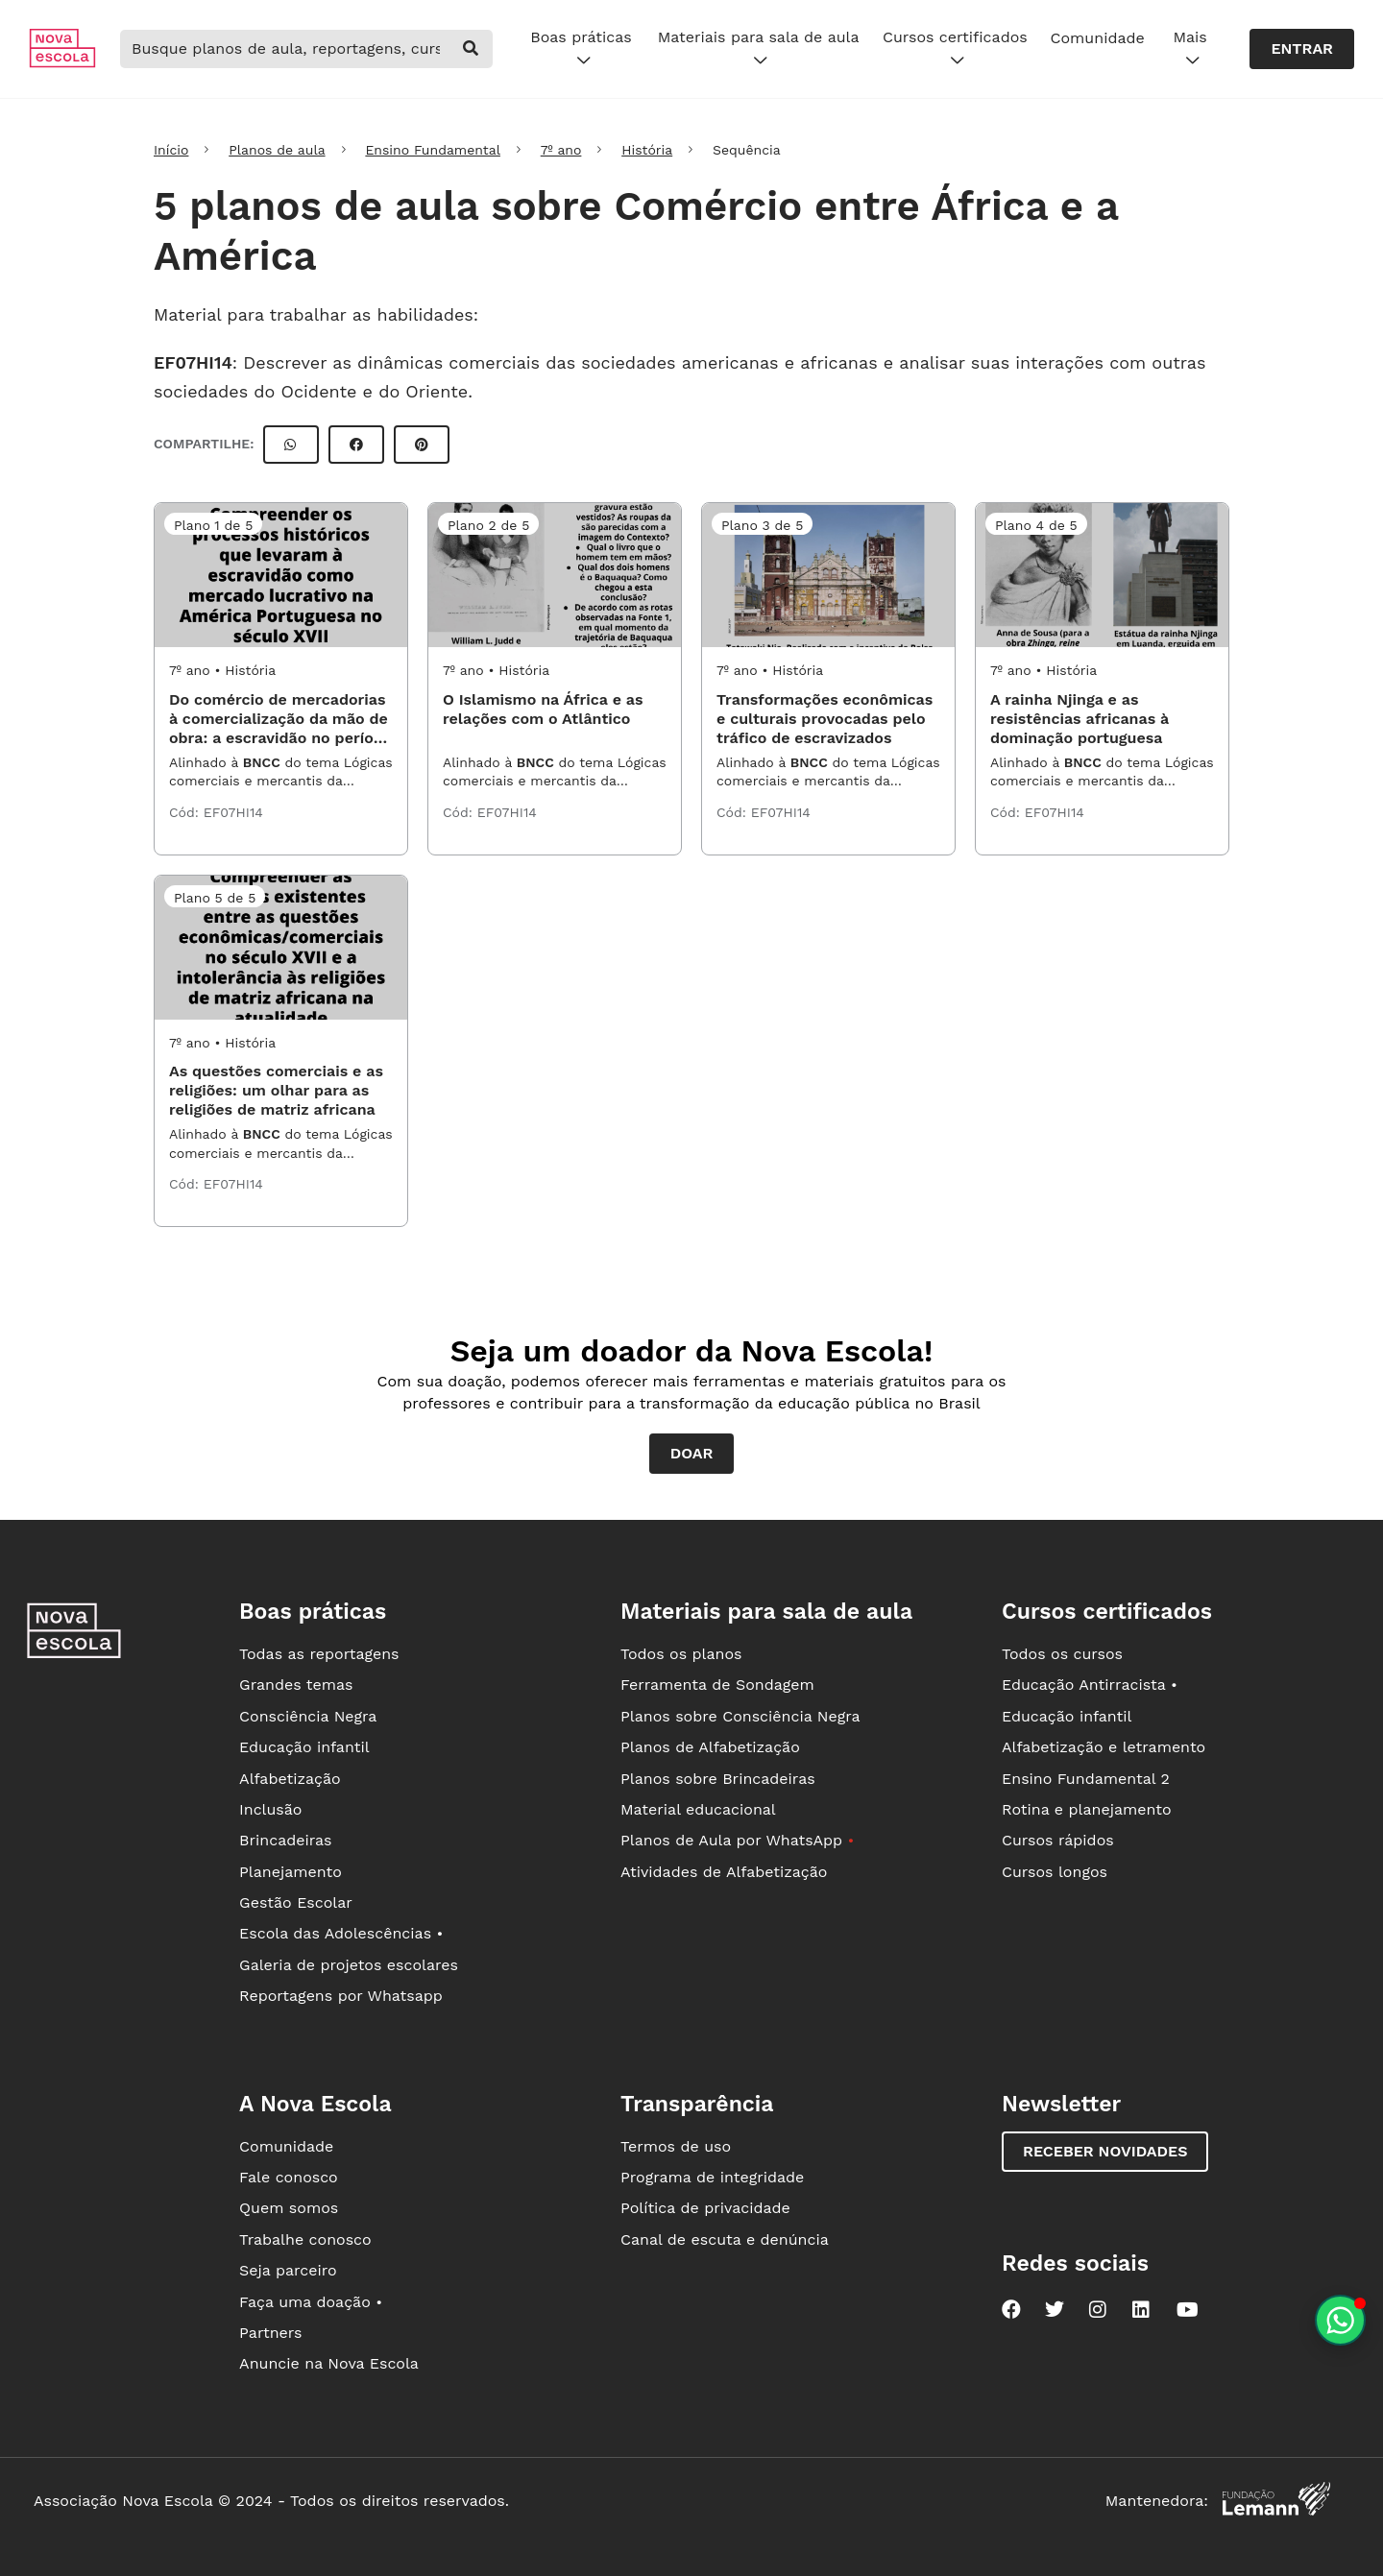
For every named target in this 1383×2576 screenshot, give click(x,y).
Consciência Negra (307, 1716)
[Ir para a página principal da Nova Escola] (62, 63)
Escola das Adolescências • (341, 1933)
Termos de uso (675, 2146)
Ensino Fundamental (432, 149)
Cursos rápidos (1058, 1840)
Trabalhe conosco (305, 2239)
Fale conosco (288, 2177)
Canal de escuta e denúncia (724, 2239)
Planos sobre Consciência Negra (740, 1716)
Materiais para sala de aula (759, 49)
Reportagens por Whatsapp (341, 1995)
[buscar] (471, 49)
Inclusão (270, 1809)
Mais (1189, 49)
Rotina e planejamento (1087, 1809)
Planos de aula (277, 149)
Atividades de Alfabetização (723, 1872)
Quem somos (288, 2208)
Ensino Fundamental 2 (1086, 1778)
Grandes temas (295, 1684)
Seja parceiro (288, 2270)
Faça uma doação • (310, 2302)
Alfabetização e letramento (1103, 1747)
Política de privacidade (705, 2208)
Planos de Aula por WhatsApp (737, 1840)
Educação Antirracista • (1089, 1684)
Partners (270, 2332)
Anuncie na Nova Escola (329, 2363)
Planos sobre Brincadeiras (717, 1778)
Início (171, 149)
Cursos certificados (955, 49)
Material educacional (698, 1809)
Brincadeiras (285, 1840)
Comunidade (1098, 38)
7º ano (561, 149)
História (646, 149)
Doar (692, 1453)
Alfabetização (290, 1778)
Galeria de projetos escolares (348, 1965)
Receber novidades (1105, 2151)
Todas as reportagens (319, 1654)
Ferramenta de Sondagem (717, 1684)
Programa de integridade (712, 2177)
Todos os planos (680, 1654)
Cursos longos (1054, 1872)
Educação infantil (304, 1747)
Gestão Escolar (295, 1902)
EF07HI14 (193, 362)
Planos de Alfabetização (710, 1747)
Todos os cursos (1062, 1654)
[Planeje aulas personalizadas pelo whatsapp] (1340, 2320)
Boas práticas (580, 49)
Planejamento (290, 1872)
